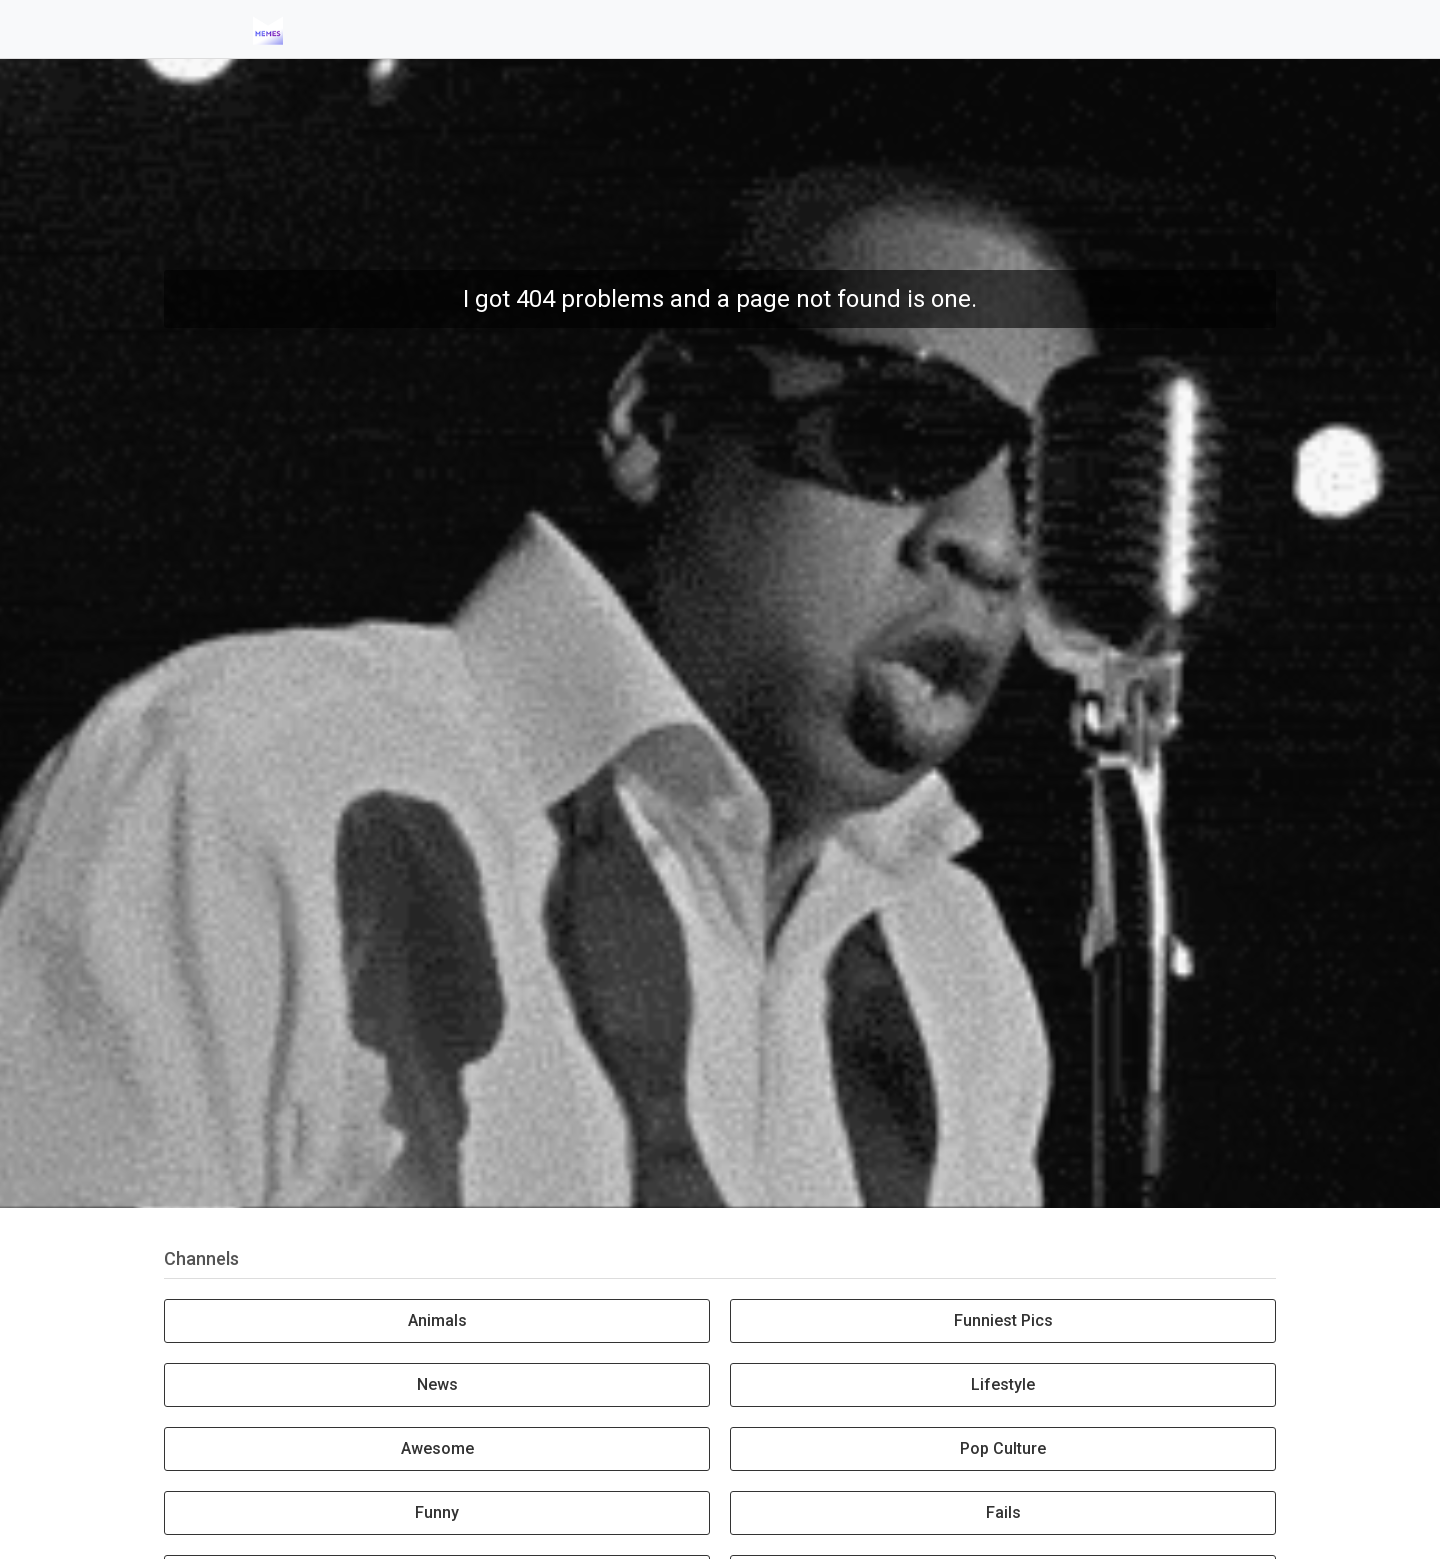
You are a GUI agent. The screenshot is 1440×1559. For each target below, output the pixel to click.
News (437, 1384)
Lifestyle (1003, 1384)
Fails (1003, 1512)
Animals (437, 1320)
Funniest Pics (1003, 1320)
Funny (437, 1512)
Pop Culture (1003, 1448)
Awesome (437, 1448)
